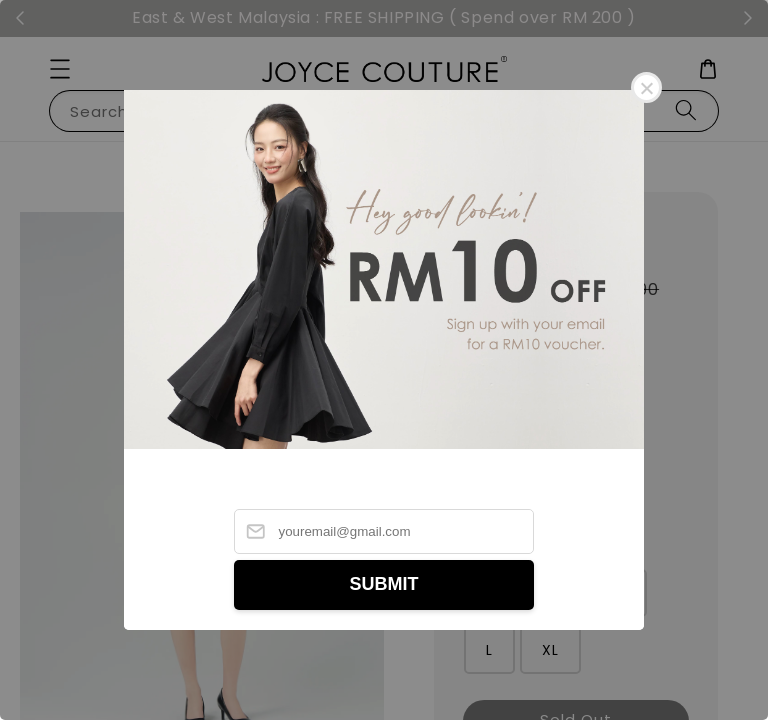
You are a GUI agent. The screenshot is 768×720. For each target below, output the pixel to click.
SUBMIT (384, 584)
